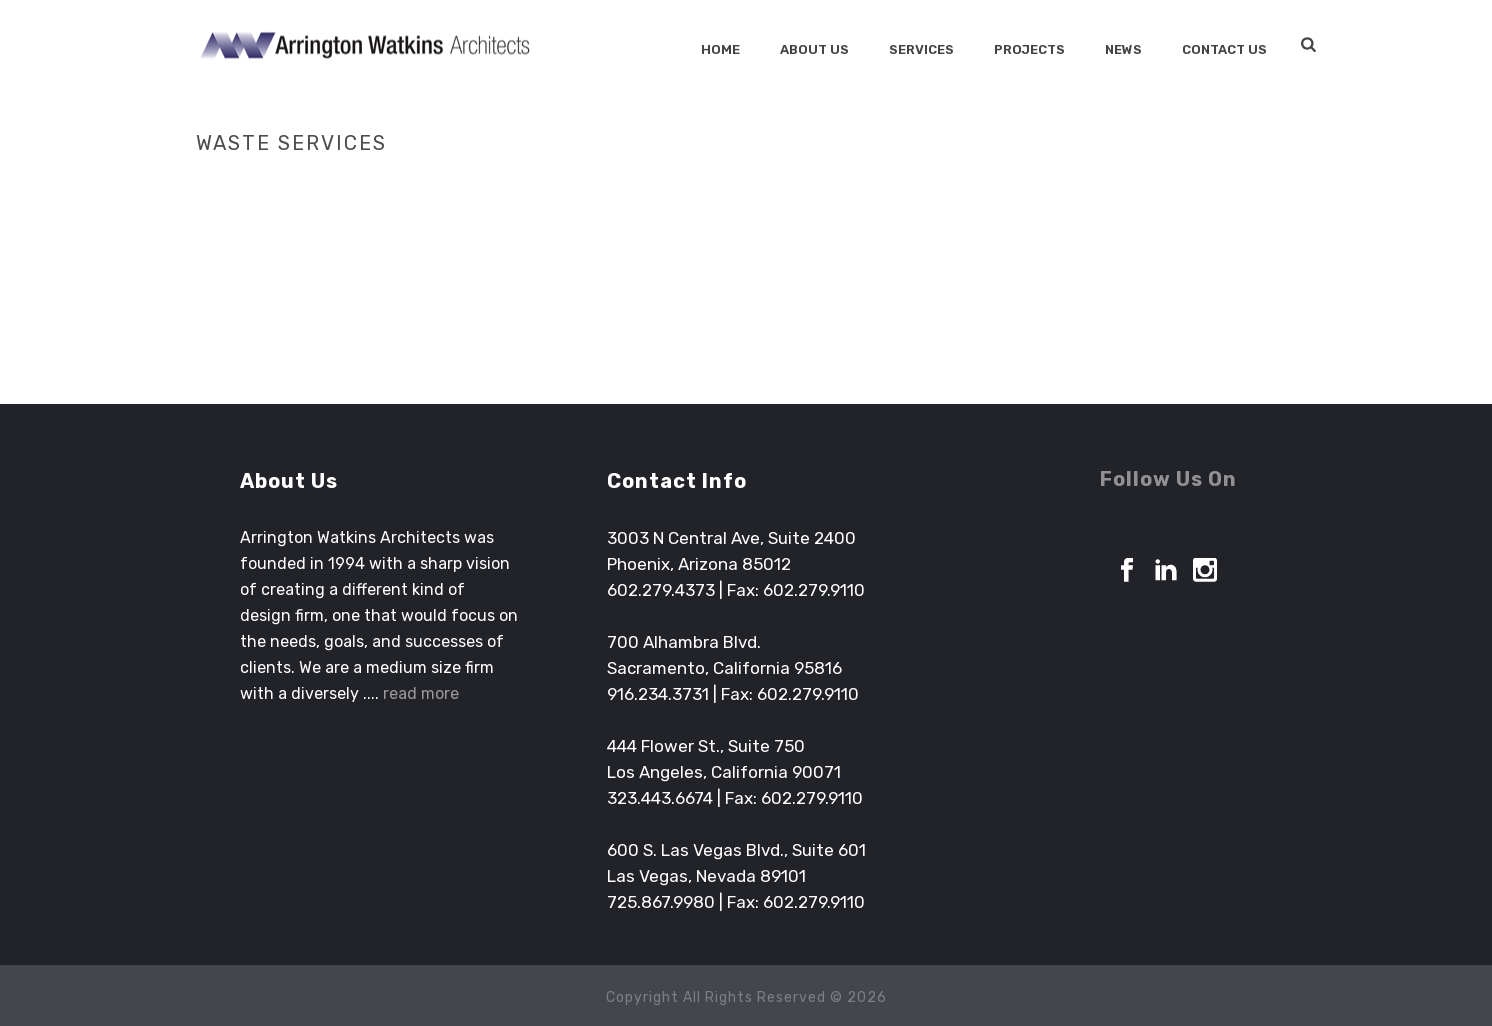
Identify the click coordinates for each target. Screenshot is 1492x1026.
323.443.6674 (660, 798)
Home (720, 49)
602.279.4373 (661, 590)
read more (421, 693)
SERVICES (921, 49)
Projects (1029, 49)
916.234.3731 (658, 694)
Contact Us (1224, 49)
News (1123, 49)
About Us (814, 49)
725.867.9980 (661, 902)
